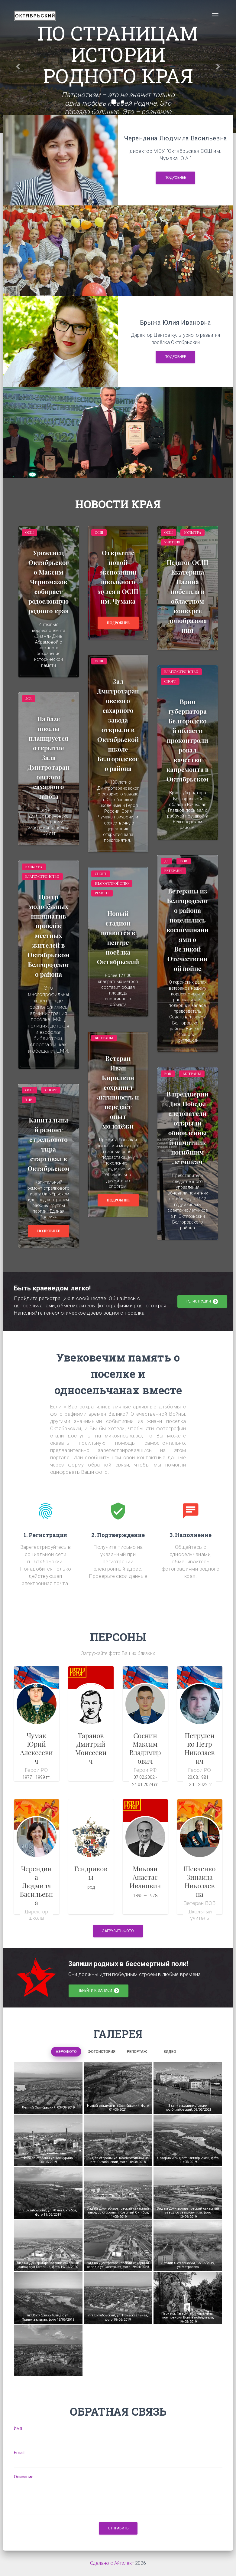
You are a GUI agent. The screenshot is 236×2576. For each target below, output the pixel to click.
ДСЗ (28, 698)
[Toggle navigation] (215, 15)
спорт (51, 1090)
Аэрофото (66, 2052)
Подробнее (175, 178)
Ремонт (102, 893)
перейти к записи (98, 1990)
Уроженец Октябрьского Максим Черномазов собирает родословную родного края (48, 581)
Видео (170, 2052)
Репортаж (137, 2052)
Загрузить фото (118, 1931)
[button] (17, 66)
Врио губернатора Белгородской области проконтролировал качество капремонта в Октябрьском (187, 740)
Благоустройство (181, 671)
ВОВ (183, 861)
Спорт (170, 681)
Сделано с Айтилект (112, 2563)
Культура (192, 532)
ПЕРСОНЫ (118, 1637)
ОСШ (29, 532)
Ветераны (173, 870)
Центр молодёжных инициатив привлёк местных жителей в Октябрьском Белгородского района (48, 935)
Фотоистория (101, 2052)
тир (28, 1099)
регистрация (202, 1301)
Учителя (172, 542)
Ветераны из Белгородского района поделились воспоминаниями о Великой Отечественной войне (187, 929)
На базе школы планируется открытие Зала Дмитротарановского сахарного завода (48, 757)
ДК (166, 861)
